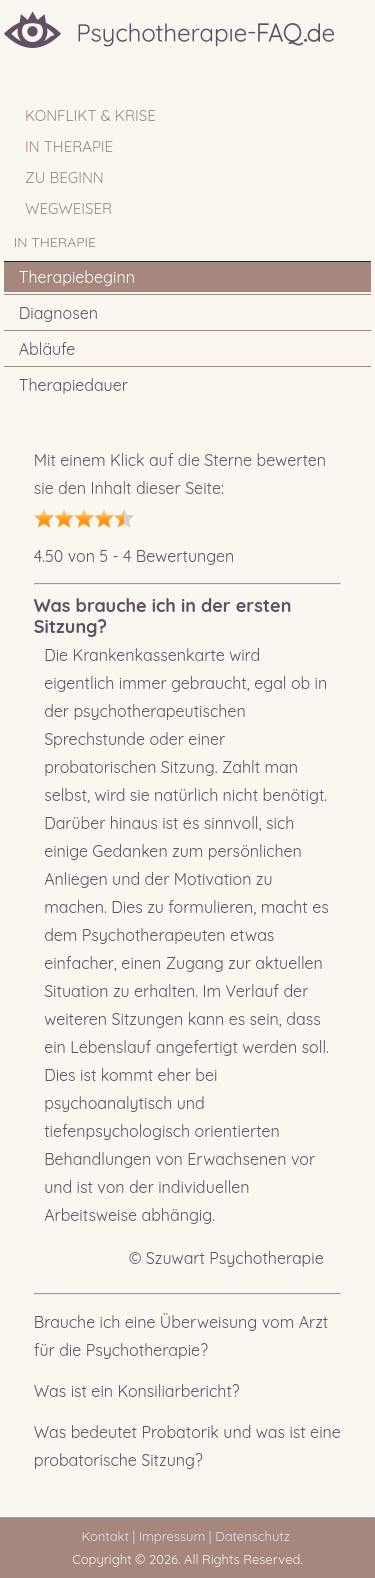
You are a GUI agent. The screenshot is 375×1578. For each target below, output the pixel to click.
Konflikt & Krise (90, 115)
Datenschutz (256, 1536)
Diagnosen (58, 313)
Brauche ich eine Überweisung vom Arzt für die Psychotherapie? (181, 1336)
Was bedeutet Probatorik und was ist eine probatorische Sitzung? (187, 1446)
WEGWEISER (68, 208)
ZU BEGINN (64, 177)
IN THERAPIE (69, 146)
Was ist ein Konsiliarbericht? (137, 1391)
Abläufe (47, 349)
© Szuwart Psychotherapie (226, 1258)
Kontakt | (108, 1536)
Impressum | (175, 1536)
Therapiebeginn (77, 277)
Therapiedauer (73, 385)
